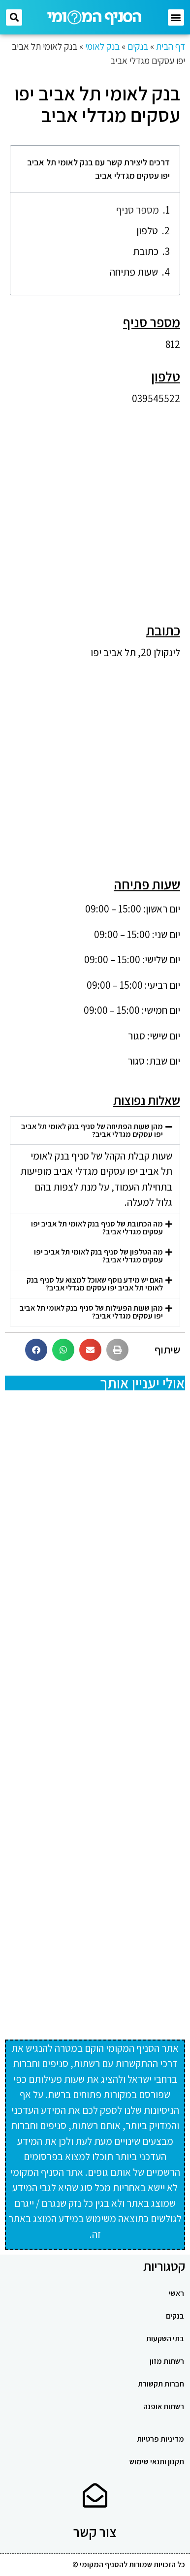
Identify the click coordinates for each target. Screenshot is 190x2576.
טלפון (147, 230)
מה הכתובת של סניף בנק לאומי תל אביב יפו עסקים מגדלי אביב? (97, 1228)
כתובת (145, 251)
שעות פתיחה (134, 272)
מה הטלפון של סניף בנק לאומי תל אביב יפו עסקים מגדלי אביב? (98, 1256)
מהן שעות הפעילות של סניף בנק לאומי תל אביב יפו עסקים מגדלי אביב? (91, 1312)
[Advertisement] (95, 508)
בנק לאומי (102, 46)
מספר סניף (137, 210)
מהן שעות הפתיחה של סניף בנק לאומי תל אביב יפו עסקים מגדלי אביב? (92, 1130)
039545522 (156, 398)
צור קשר (95, 2532)
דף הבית (170, 46)
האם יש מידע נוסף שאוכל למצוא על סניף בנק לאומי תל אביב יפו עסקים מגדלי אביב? (95, 1284)
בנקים (137, 46)
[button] (176, 17)
